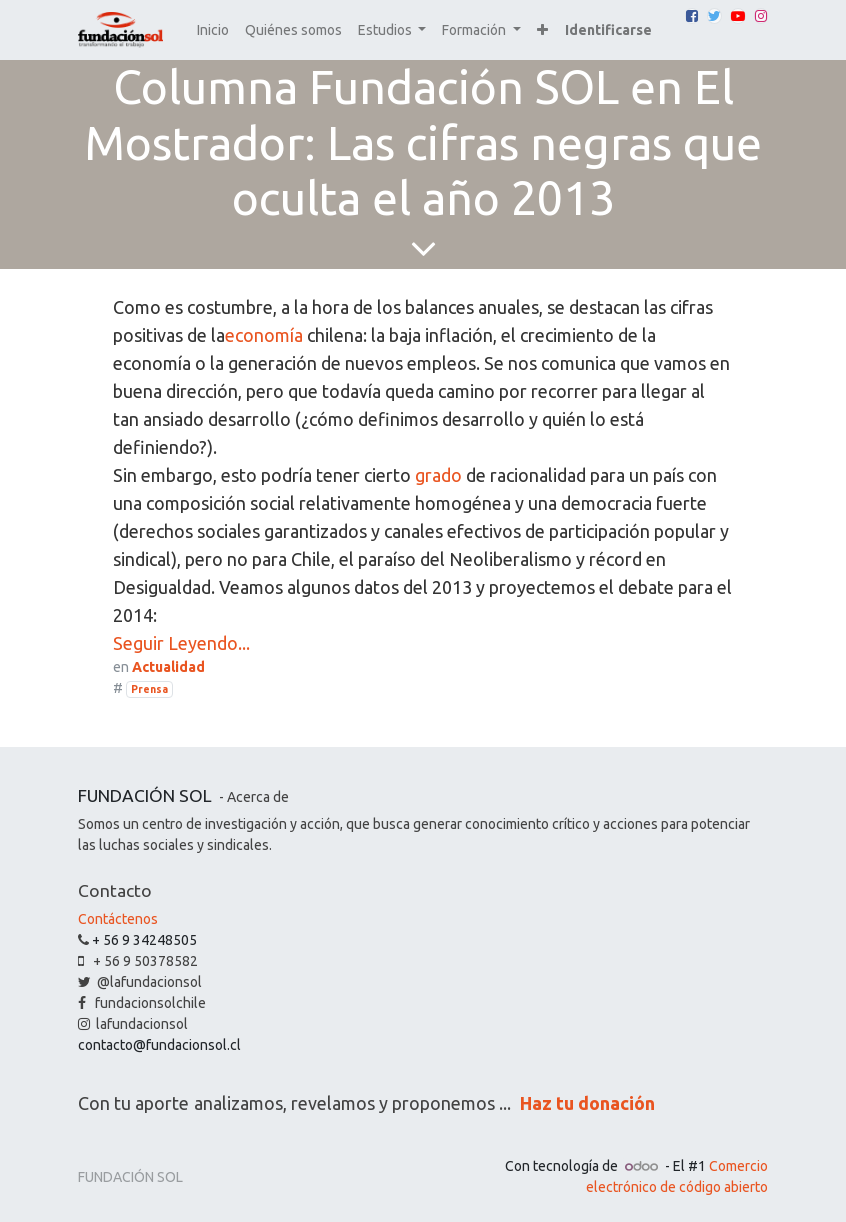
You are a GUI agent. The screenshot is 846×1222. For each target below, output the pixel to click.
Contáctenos (118, 919)
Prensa (149, 689)
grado (438, 475)
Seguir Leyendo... (181, 643)
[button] (542, 30)
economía (264, 335)
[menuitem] (213, 30)
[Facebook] (692, 16)
